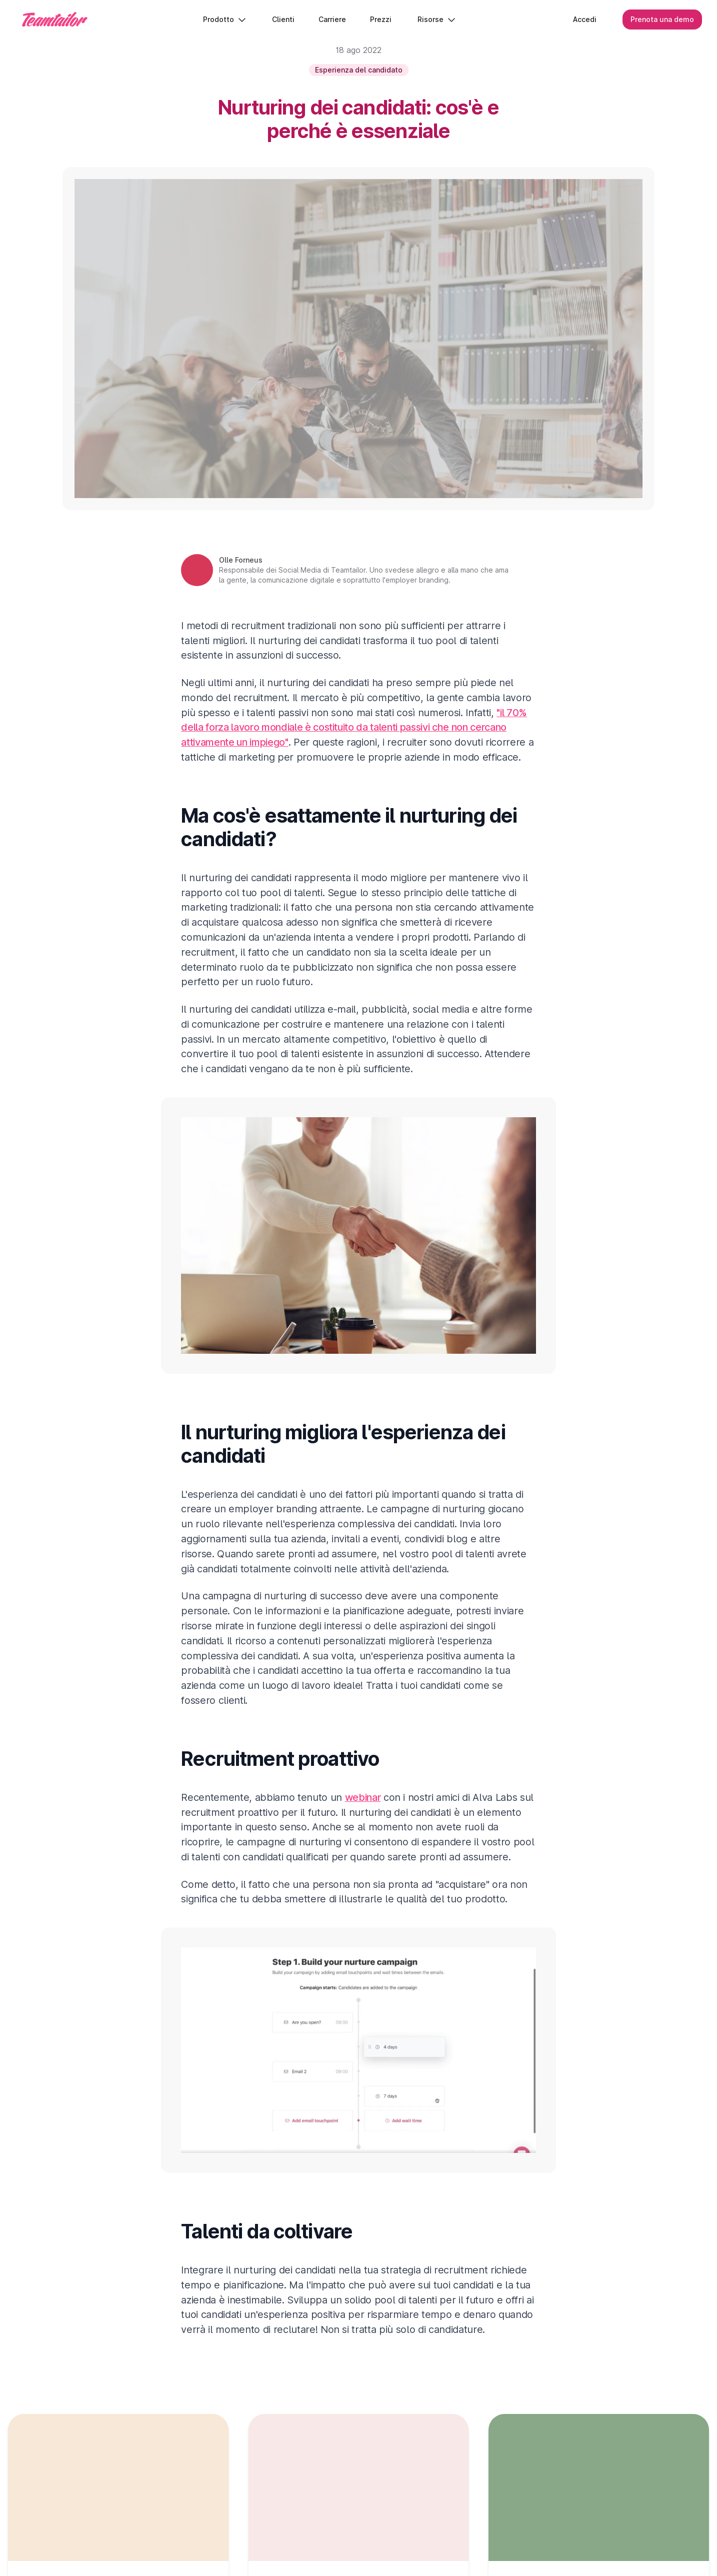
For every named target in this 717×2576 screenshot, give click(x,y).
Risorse (437, 20)
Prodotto (225, 20)
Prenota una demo (661, 20)
